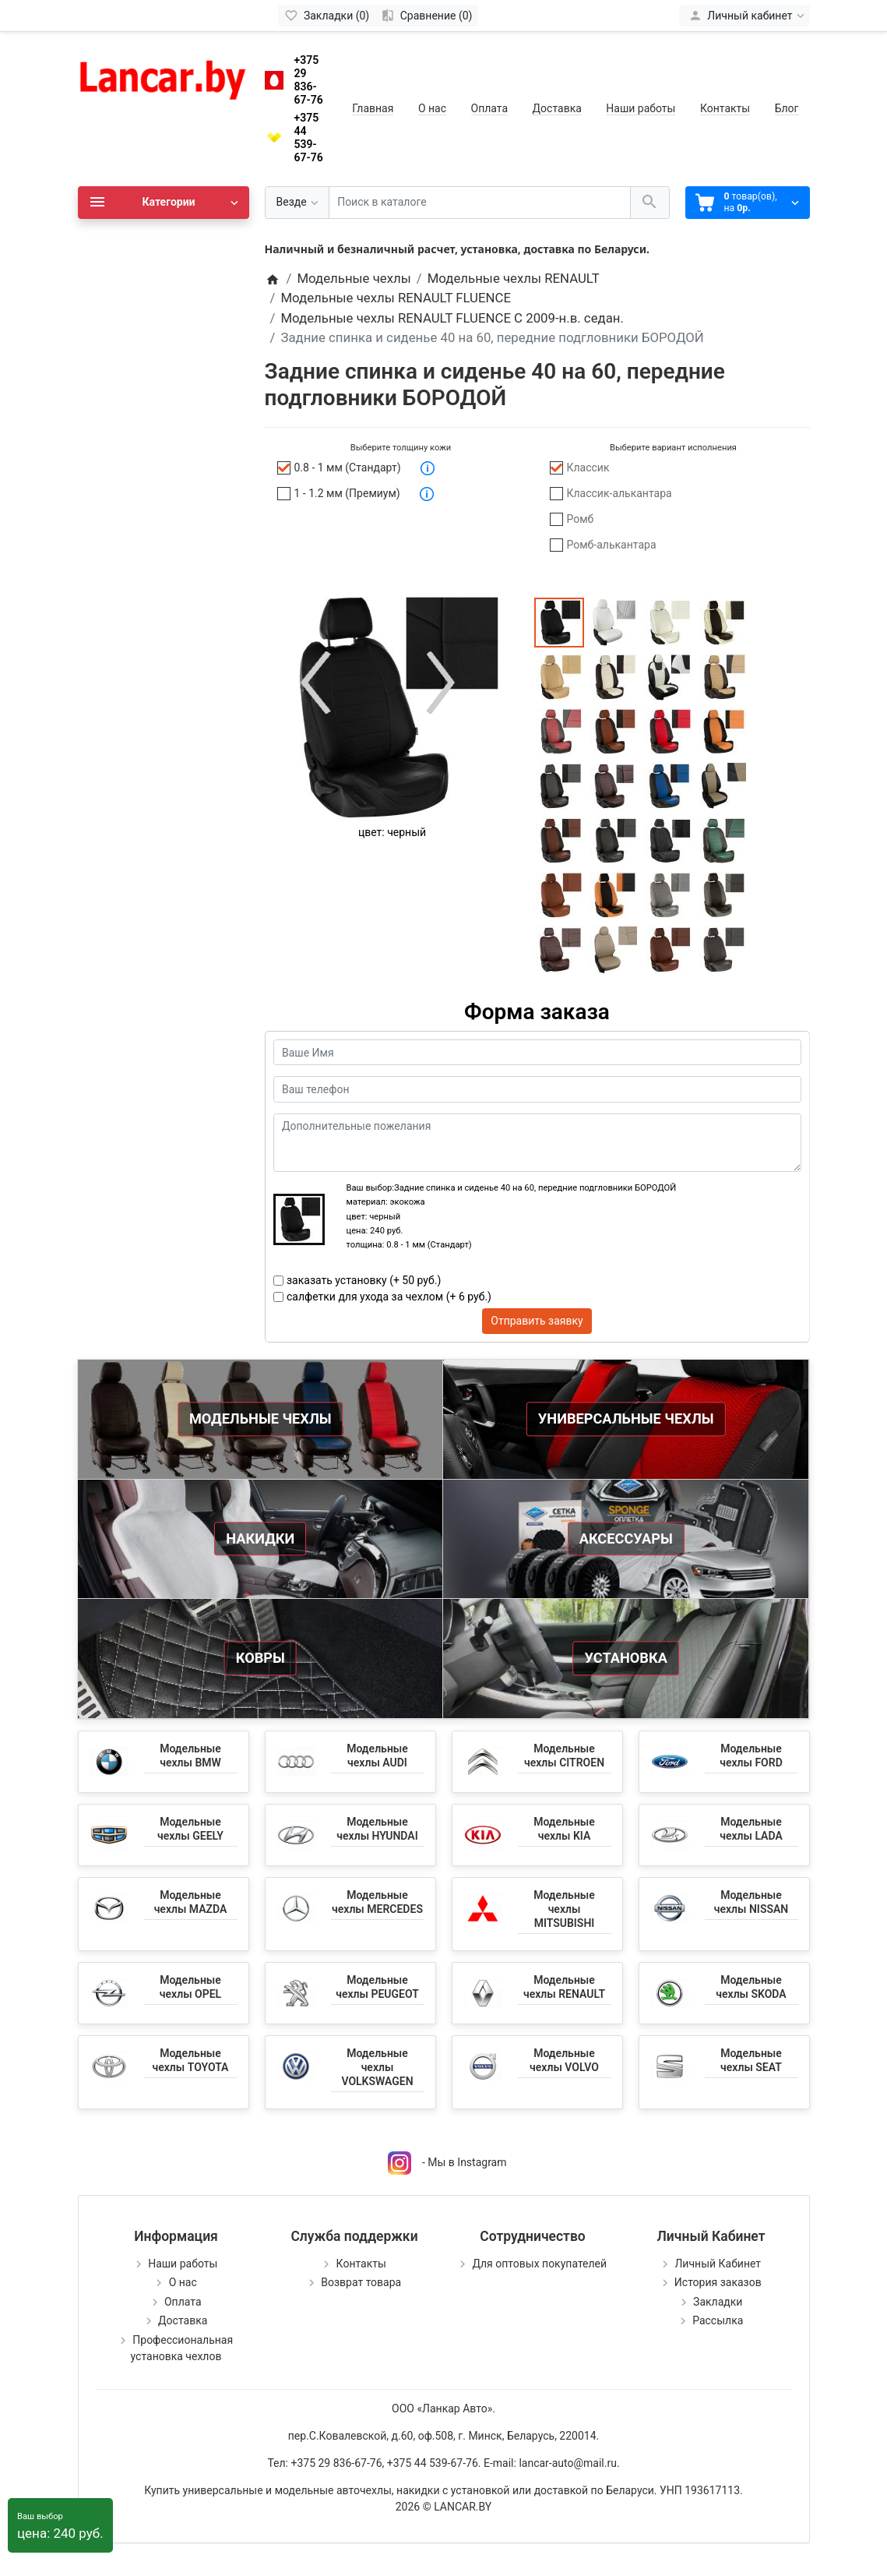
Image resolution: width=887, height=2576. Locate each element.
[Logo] (163, 76)
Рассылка (717, 2320)
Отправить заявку (537, 1320)
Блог (787, 108)
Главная (372, 108)
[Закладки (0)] (326, 15)
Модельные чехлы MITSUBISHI (564, 1909)
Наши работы (640, 108)
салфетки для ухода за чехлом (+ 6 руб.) (389, 1296)
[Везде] (297, 203)
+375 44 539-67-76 (308, 137)
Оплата (490, 108)
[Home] (273, 278)
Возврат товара (361, 2282)
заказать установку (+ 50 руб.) (364, 1280)
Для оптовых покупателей (539, 2263)
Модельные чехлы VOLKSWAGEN (377, 2067)
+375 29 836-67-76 (308, 79)
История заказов (718, 2282)
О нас (432, 108)
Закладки (717, 2301)
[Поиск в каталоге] (480, 203)
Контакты (725, 108)
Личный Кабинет (717, 2263)
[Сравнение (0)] (426, 15)
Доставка (557, 108)
